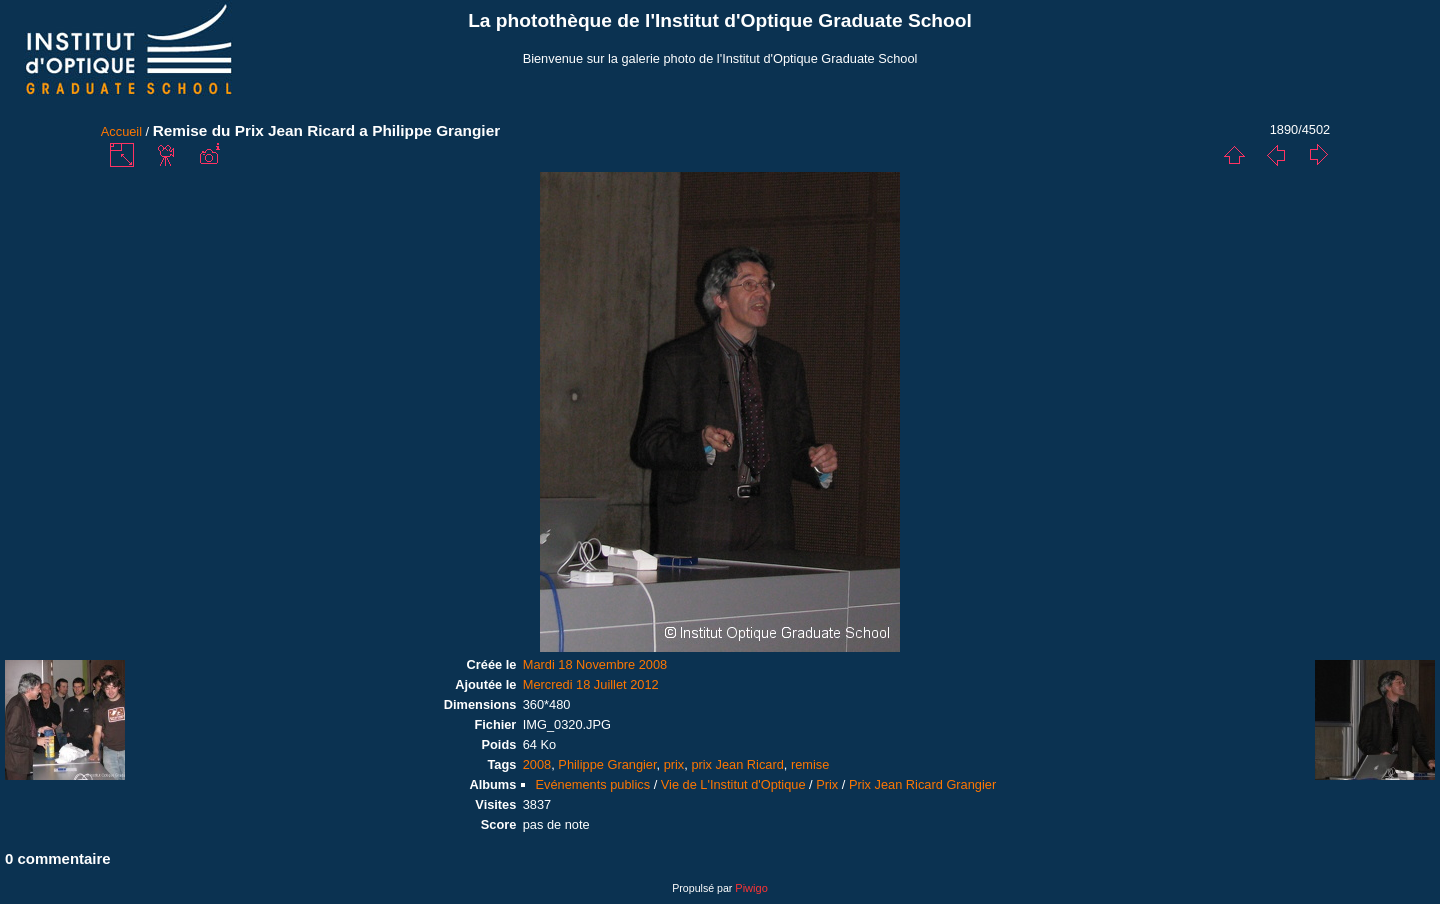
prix (674, 764)
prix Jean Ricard (737, 764)
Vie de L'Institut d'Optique (733, 784)
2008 (537, 764)
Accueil (121, 131)
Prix (827, 784)
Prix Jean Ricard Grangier (922, 784)
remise (810, 764)
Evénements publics (593, 784)
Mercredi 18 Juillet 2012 (591, 684)
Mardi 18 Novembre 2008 (595, 664)
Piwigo (751, 888)
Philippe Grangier (607, 764)
